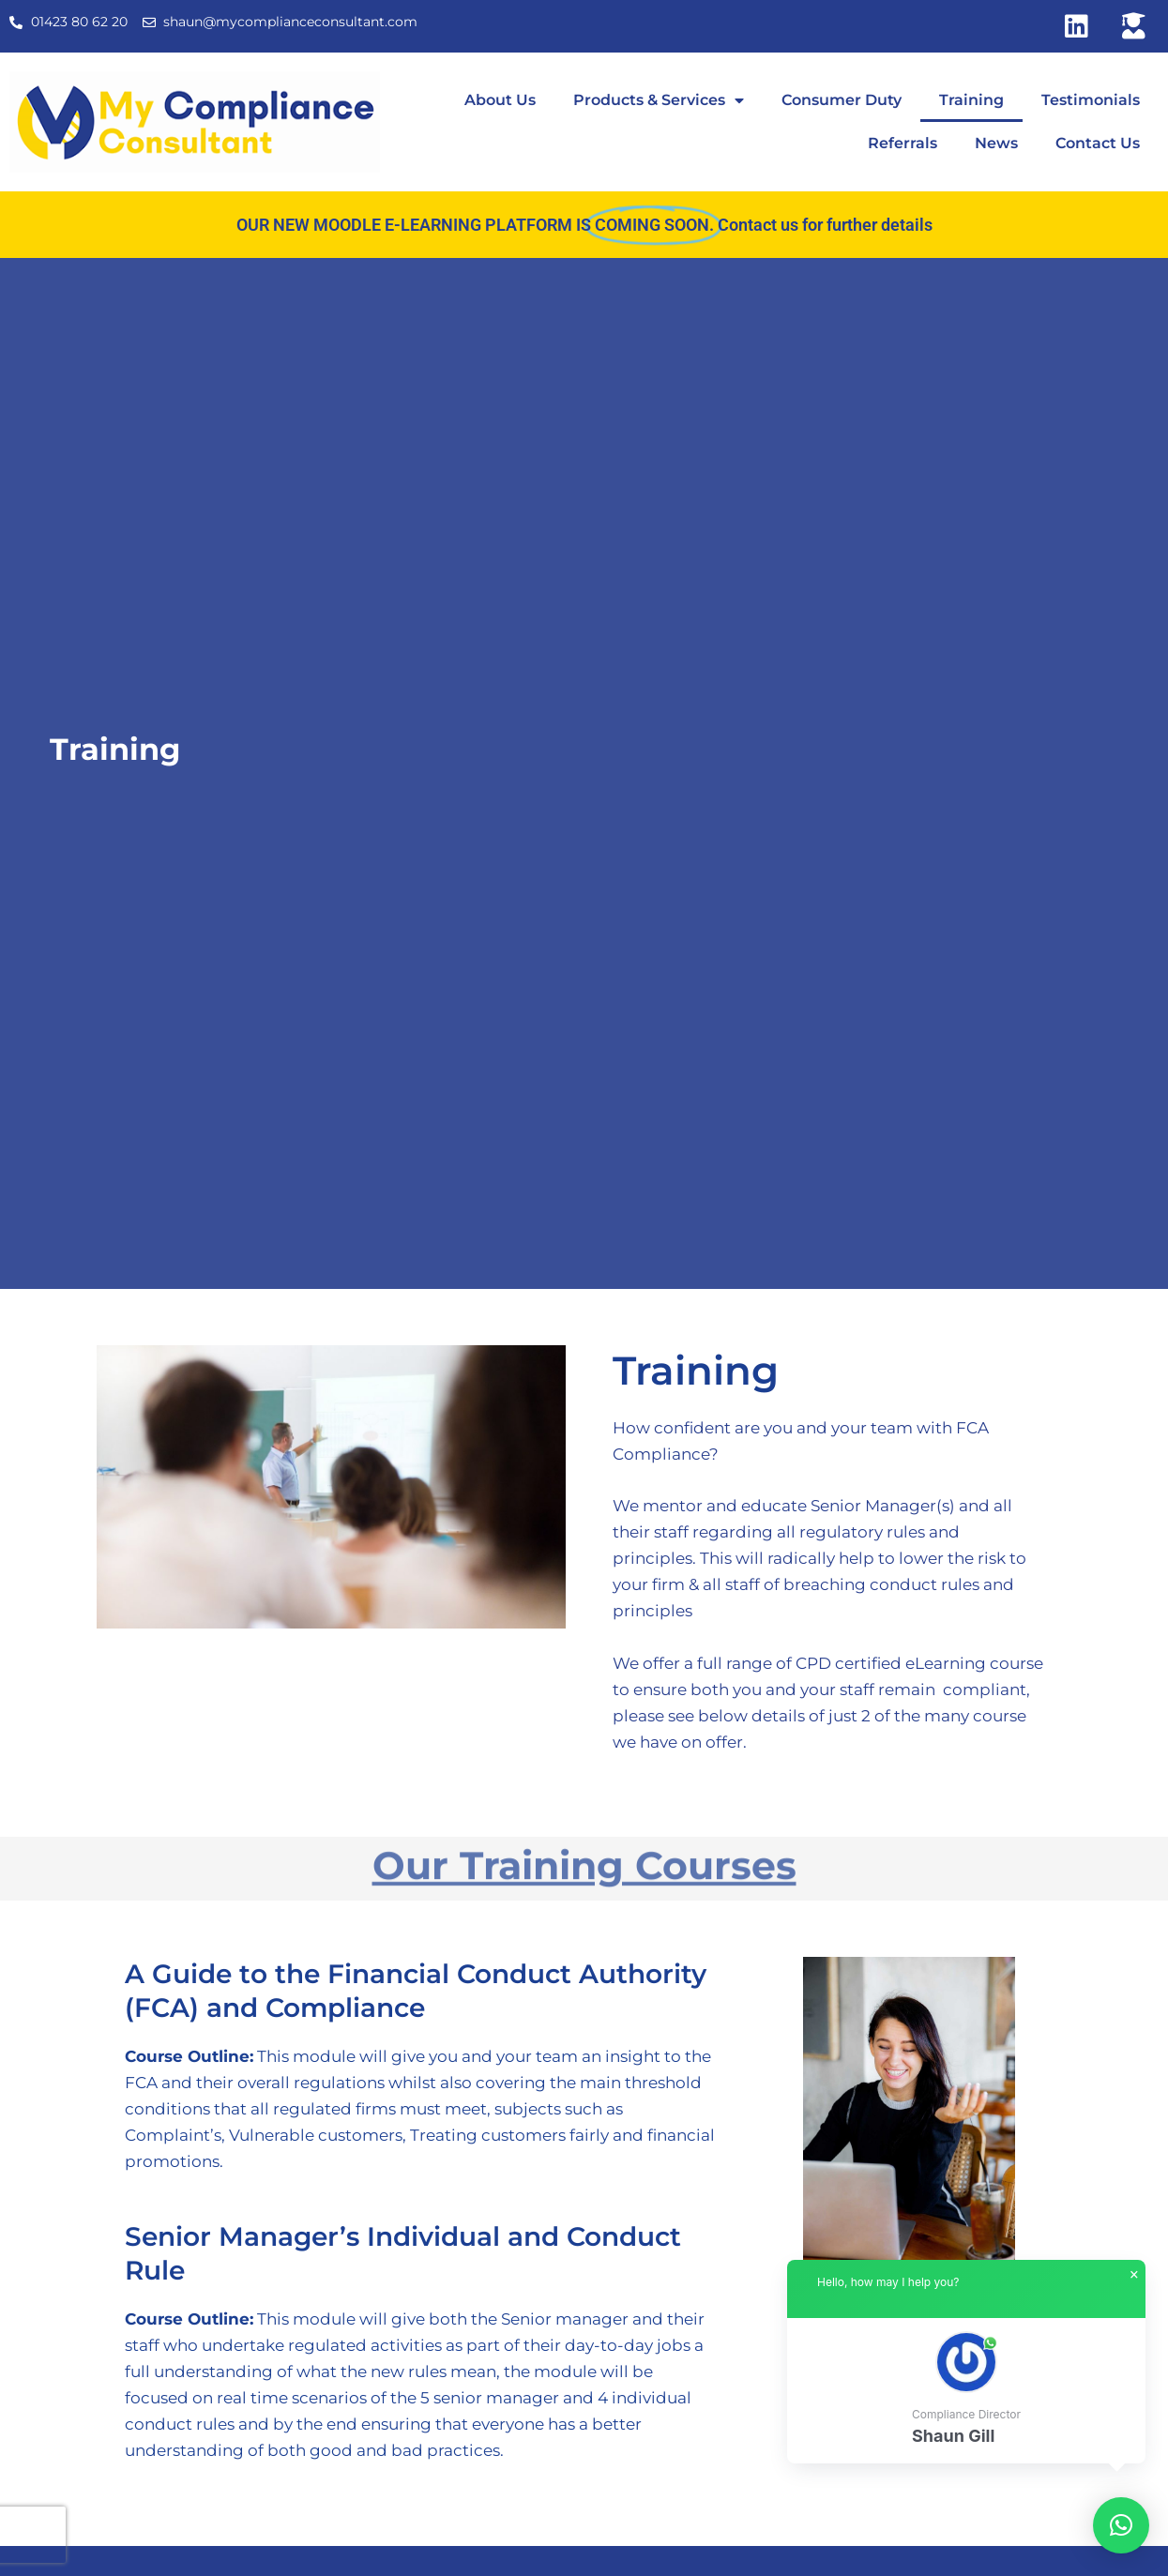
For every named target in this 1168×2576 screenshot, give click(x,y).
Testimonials (1090, 100)
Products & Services (658, 100)
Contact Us (1097, 143)
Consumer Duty (841, 100)
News (996, 143)
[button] (966, 2390)
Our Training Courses (584, 1860)
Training (971, 100)
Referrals (902, 143)
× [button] (1134, 2274)
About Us (500, 100)
